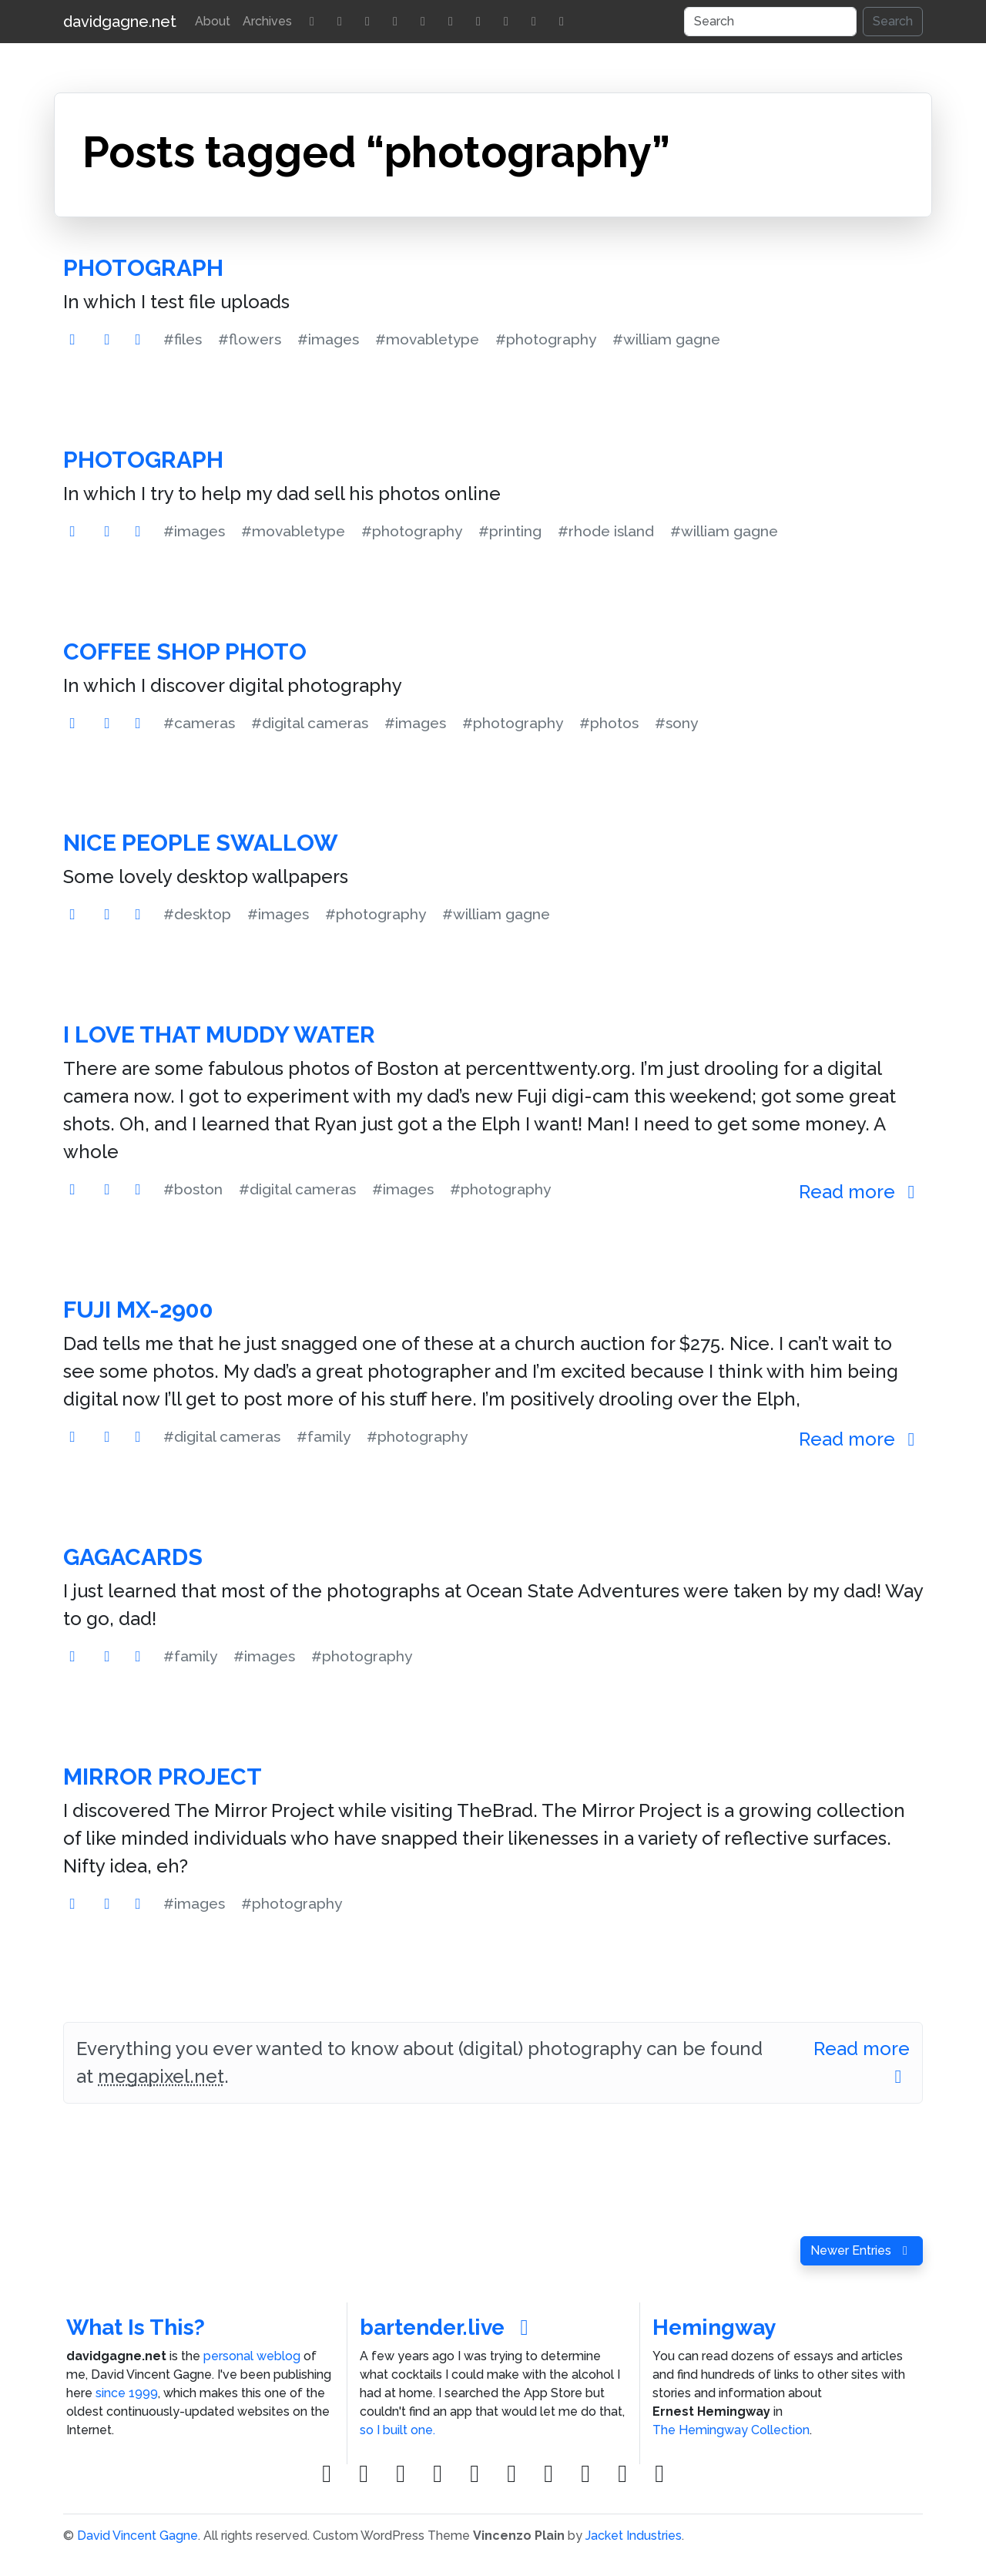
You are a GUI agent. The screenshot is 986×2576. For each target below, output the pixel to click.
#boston (193, 1189)
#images (328, 339)
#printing (510, 530)
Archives (267, 21)
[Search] (770, 21)
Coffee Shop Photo (185, 651)
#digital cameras (309, 722)
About (212, 21)
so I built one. (397, 2430)
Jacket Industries (633, 2535)
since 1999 (127, 2393)
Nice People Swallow (200, 842)
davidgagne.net (119, 21)
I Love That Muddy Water (219, 1034)
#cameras (199, 722)
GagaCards (133, 1556)
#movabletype (427, 339)
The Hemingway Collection (731, 2430)
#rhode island (606, 530)
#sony (676, 722)
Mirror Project (162, 1776)
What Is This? (135, 2327)
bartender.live (449, 2327)
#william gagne (666, 339)
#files (182, 339)
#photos (609, 722)
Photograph (143, 267)
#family (323, 1436)
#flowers (249, 339)
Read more (861, 1192)
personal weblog (251, 2356)
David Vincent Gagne (137, 2535)
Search (893, 21)
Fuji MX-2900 (138, 1309)
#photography (545, 339)
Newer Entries (861, 2250)
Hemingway (714, 2327)
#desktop (197, 913)
